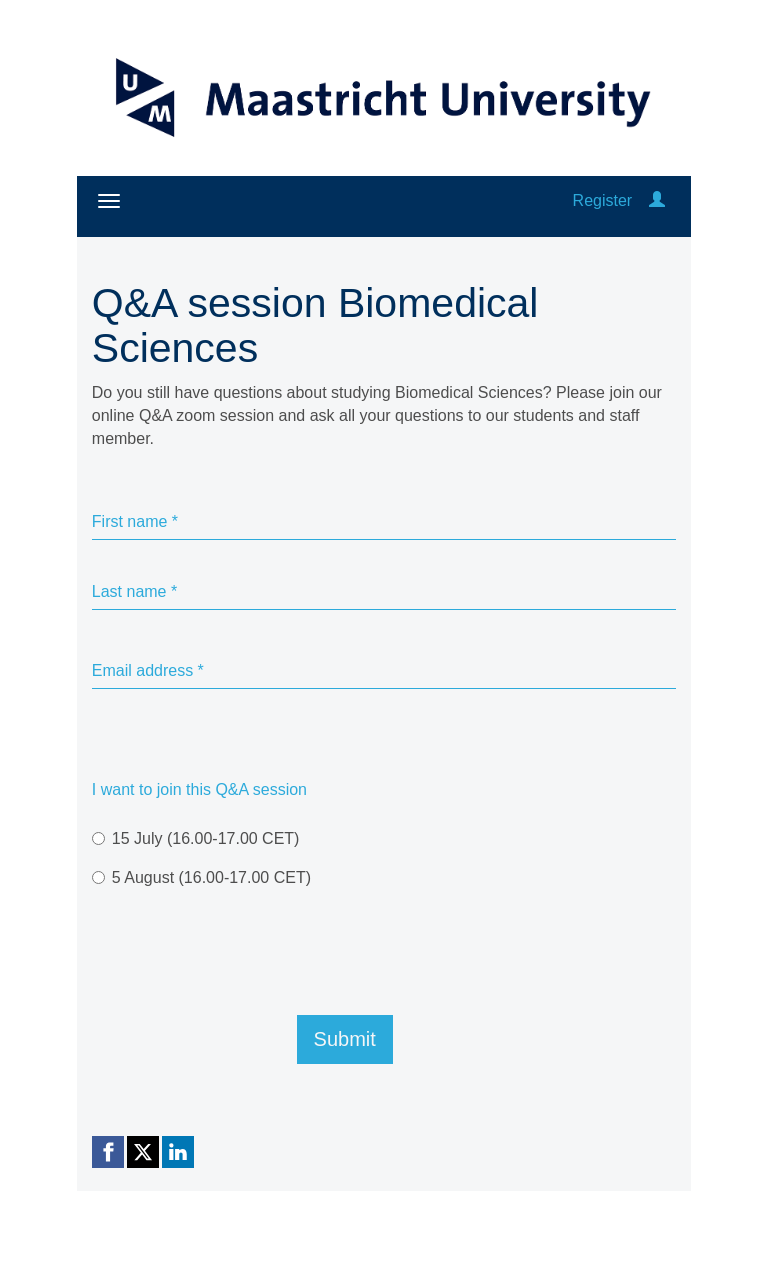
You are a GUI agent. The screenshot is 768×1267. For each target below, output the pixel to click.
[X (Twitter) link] (143, 1152)
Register (603, 200)
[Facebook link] (108, 1152)
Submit (345, 1039)
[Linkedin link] (178, 1152)
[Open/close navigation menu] (109, 201)
